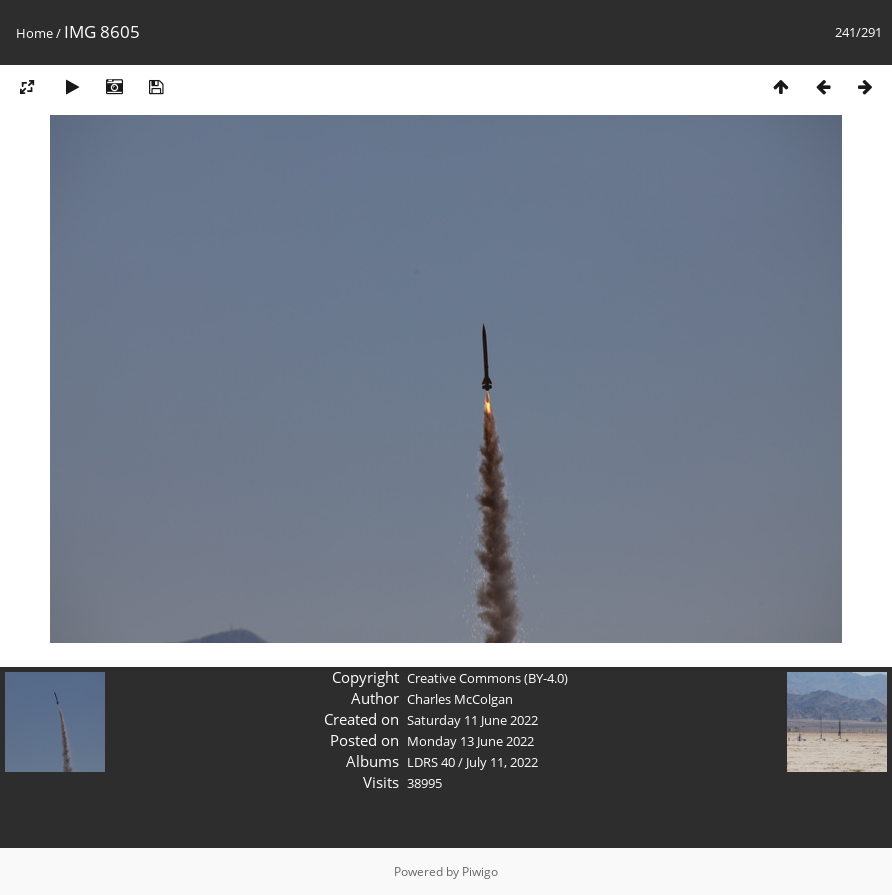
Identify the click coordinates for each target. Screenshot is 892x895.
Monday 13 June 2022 (470, 741)
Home (34, 33)
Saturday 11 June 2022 (472, 720)
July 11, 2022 (502, 762)
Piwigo (480, 871)
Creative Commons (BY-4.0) (487, 678)
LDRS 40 (431, 762)
